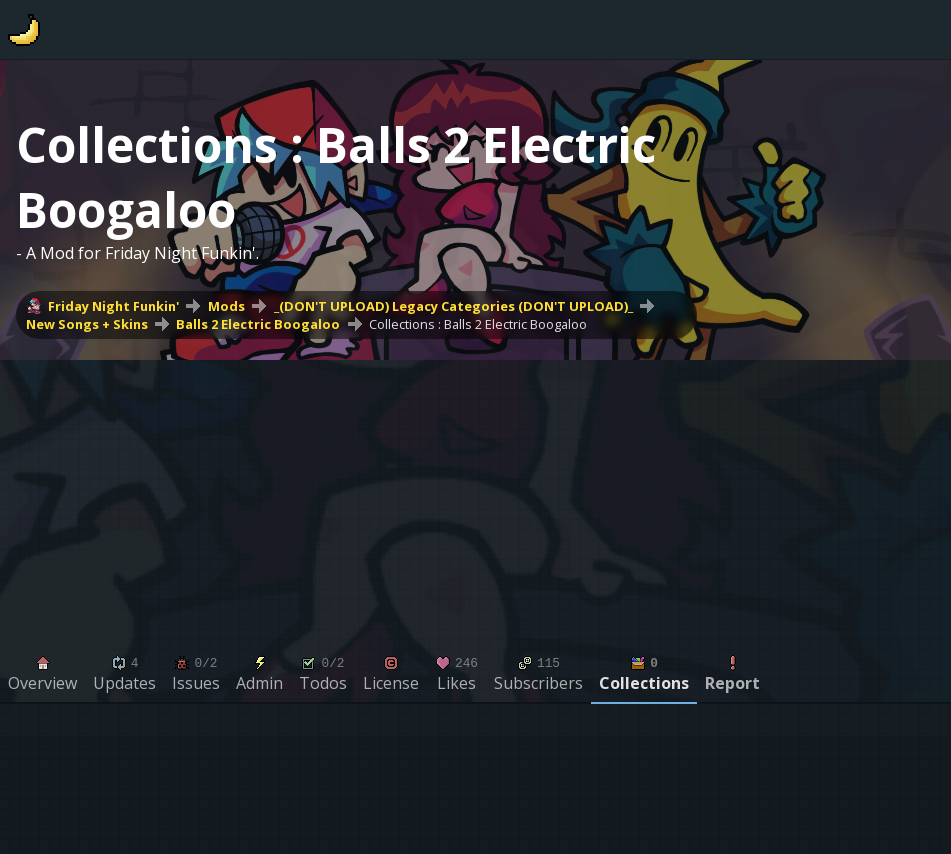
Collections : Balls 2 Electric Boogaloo (478, 324)
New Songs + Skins (87, 324)
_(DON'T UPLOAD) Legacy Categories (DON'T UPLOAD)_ (453, 306)
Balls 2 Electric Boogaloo (258, 324)
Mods (226, 306)
